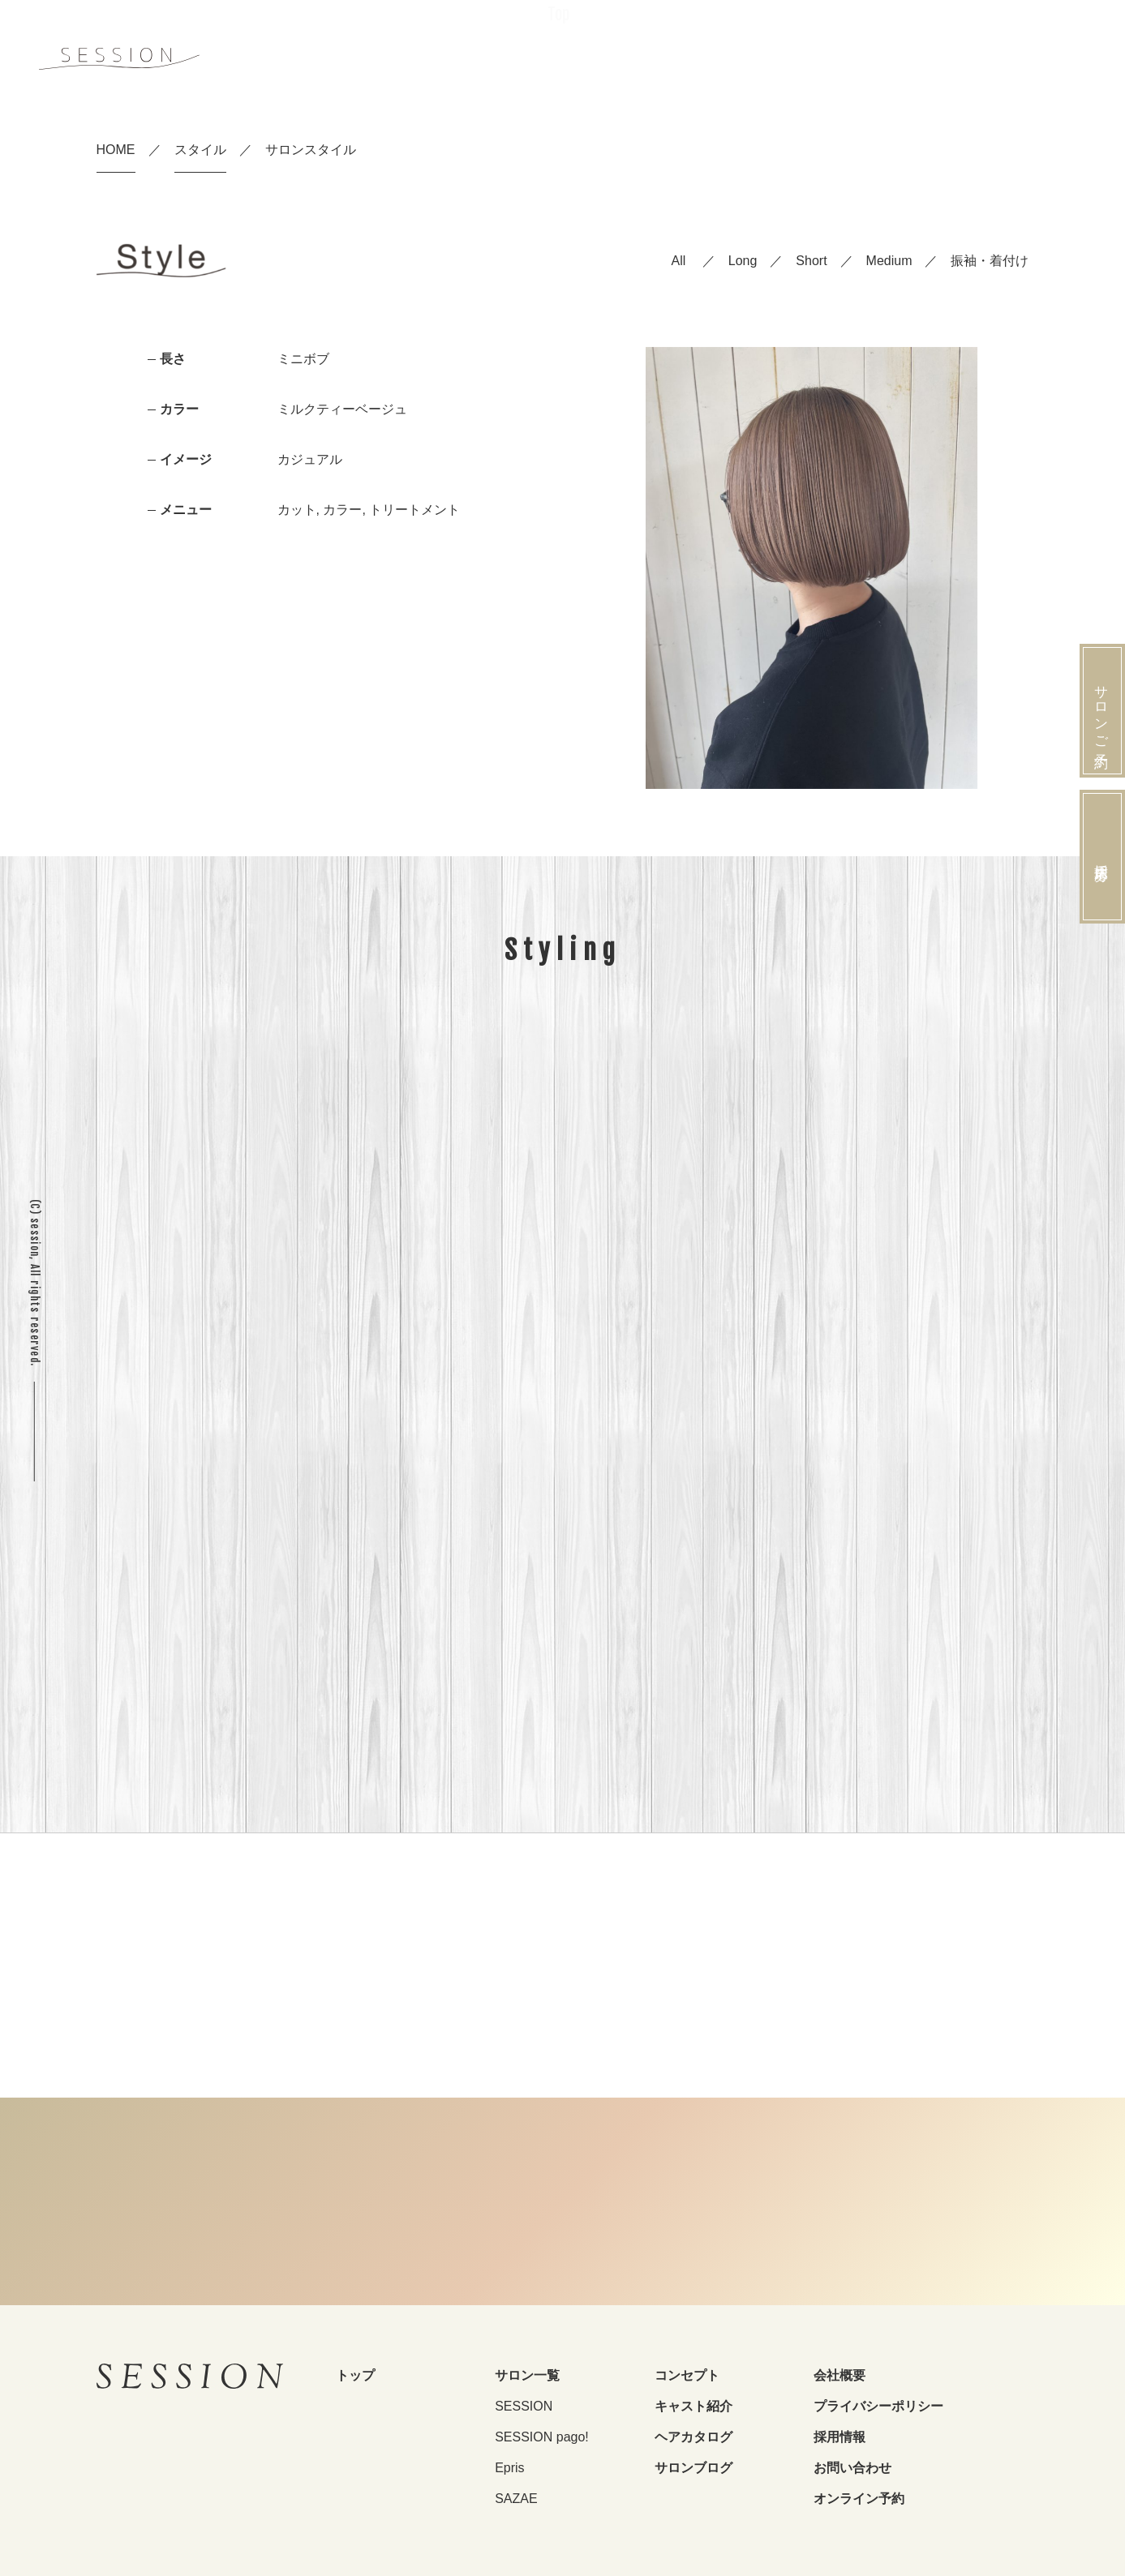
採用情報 (839, 2437)
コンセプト (687, 2375)
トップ (355, 2375)
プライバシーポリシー (878, 2406)
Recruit (888, 55)
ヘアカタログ (693, 2437)
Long (743, 261)
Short (811, 261)
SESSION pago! (542, 2437)
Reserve (1046, 53)
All (679, 261)
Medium (889, 261)
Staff (757, 58)
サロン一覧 (527, 2375)
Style (818, 57)
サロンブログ (693, 2468)
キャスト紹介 (693, 2406)
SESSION (523, 2406)
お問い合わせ (852, 2468)
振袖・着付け (989, 261)
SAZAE (516, 2498)
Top (558, 59)
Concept (623, 59)
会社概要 (839, 2375)
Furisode (967, 57)
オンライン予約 (859, 2498)
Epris (509, 2468)
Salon (694, 58)
